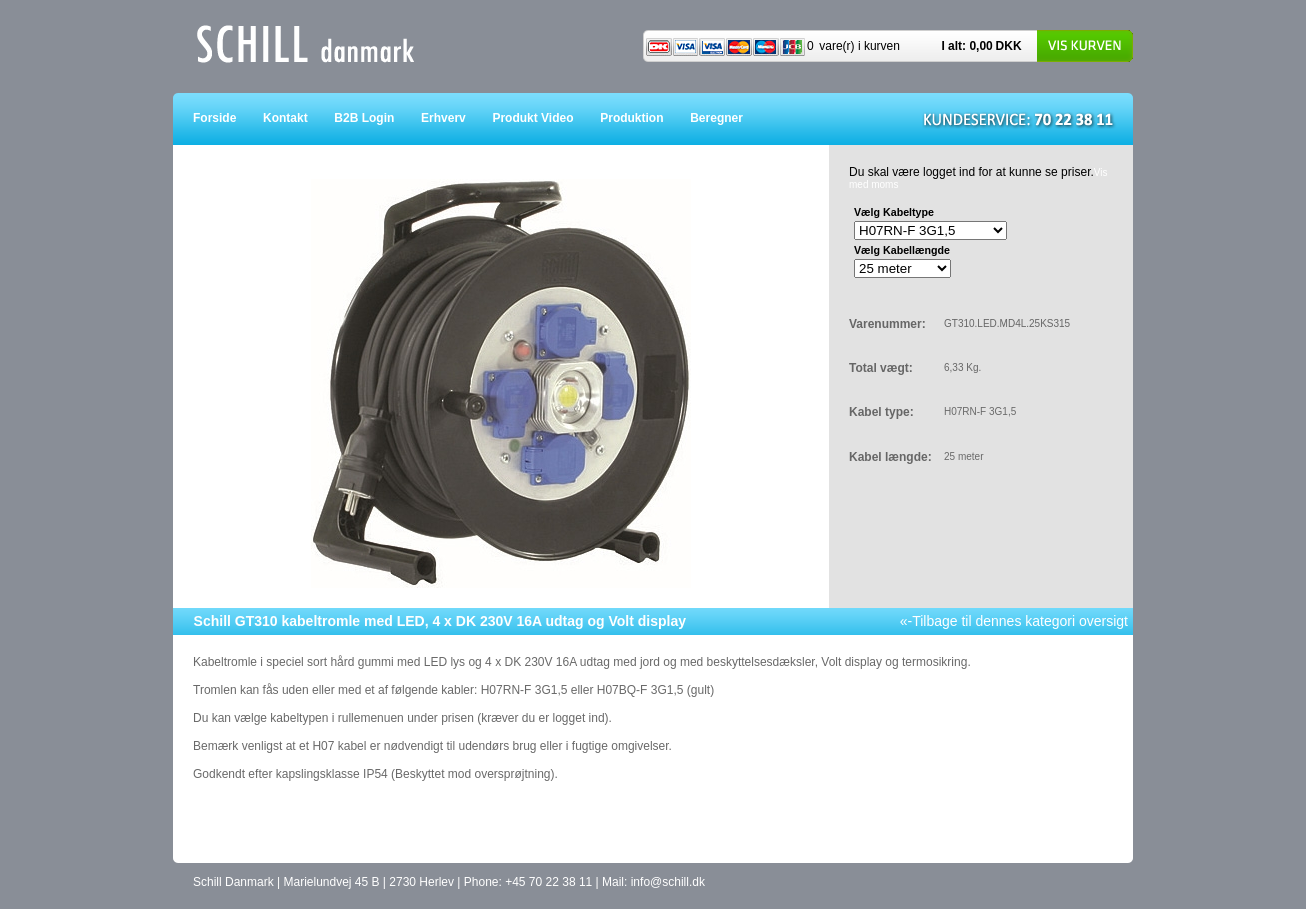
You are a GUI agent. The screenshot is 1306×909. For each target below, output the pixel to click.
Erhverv (456, 118)
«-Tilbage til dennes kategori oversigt (1014, 621)
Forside (228, 118)
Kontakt (298, 118)
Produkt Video (546, 118)
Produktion (645, 118)
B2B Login (377, 118)
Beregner (729, 118)
